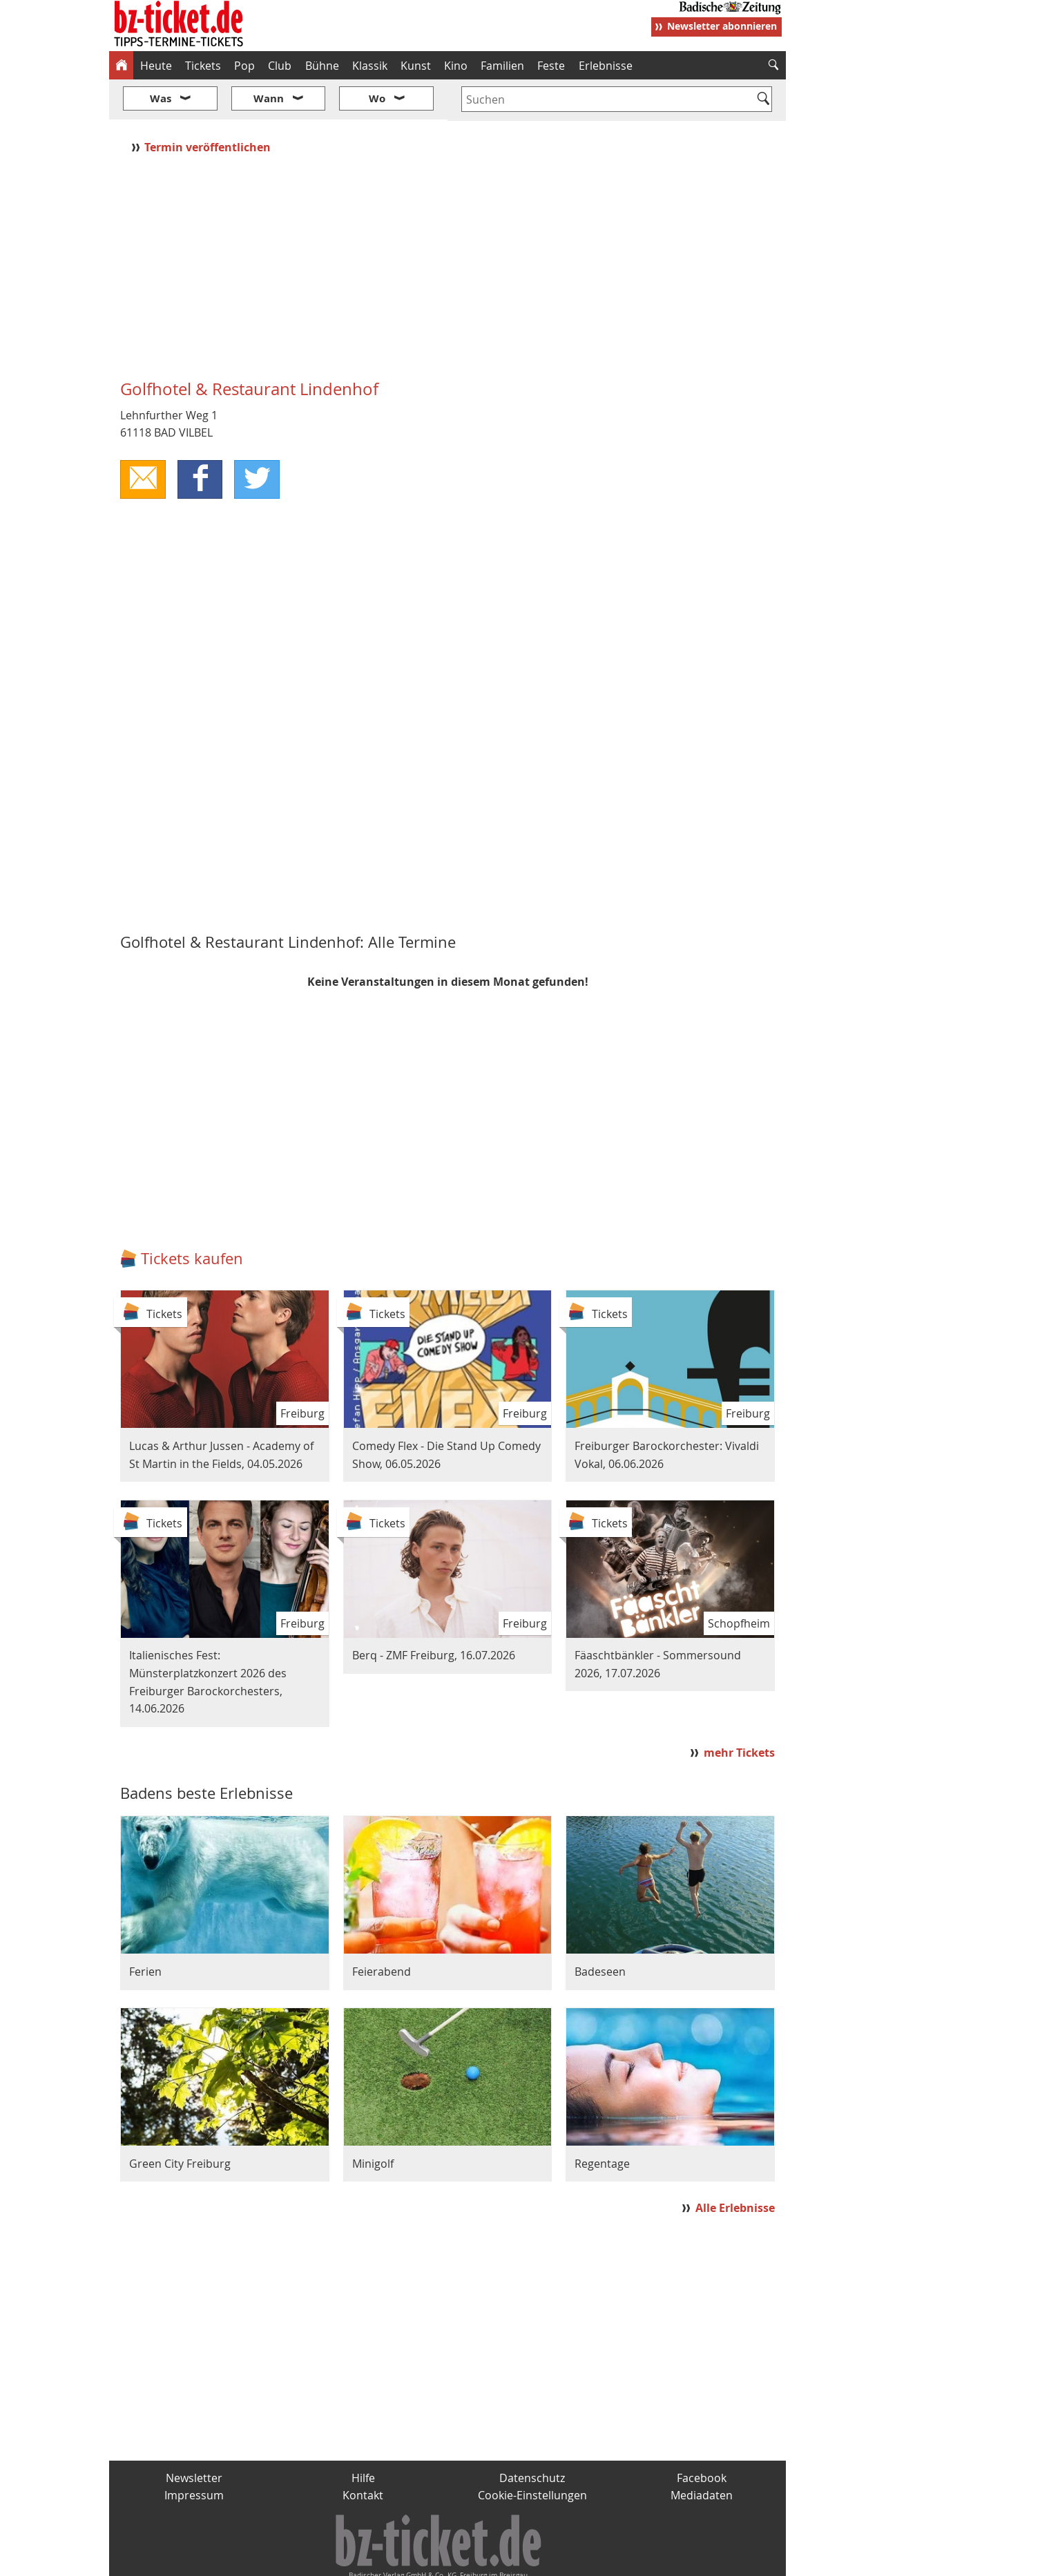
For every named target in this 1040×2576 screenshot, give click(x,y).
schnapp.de (382, 2560)
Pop (244, 65)
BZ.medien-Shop (618, 2560)
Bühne (322, 65)
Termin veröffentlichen (208, 105)
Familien (502, 65)
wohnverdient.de (518, 2560)
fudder (443, 2560)
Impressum (194, 2454)
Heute (156, 65)
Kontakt (363, 2454)
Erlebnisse (606, 65)
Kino (456, 65)
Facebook (701, 2436)
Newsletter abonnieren (722, 25)
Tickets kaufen (192, 1218)
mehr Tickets (739, 1711)
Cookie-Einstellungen (532, 2454)
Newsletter (194, 2436)
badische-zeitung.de (286, 2560)
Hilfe (363, 2436)
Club (279, 65)
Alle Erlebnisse (735, 2166)
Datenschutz (532, 2436)
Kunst (416, 65)
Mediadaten (702, 2454)
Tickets (203, 65)
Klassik (369, 65)
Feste (551, 65)
